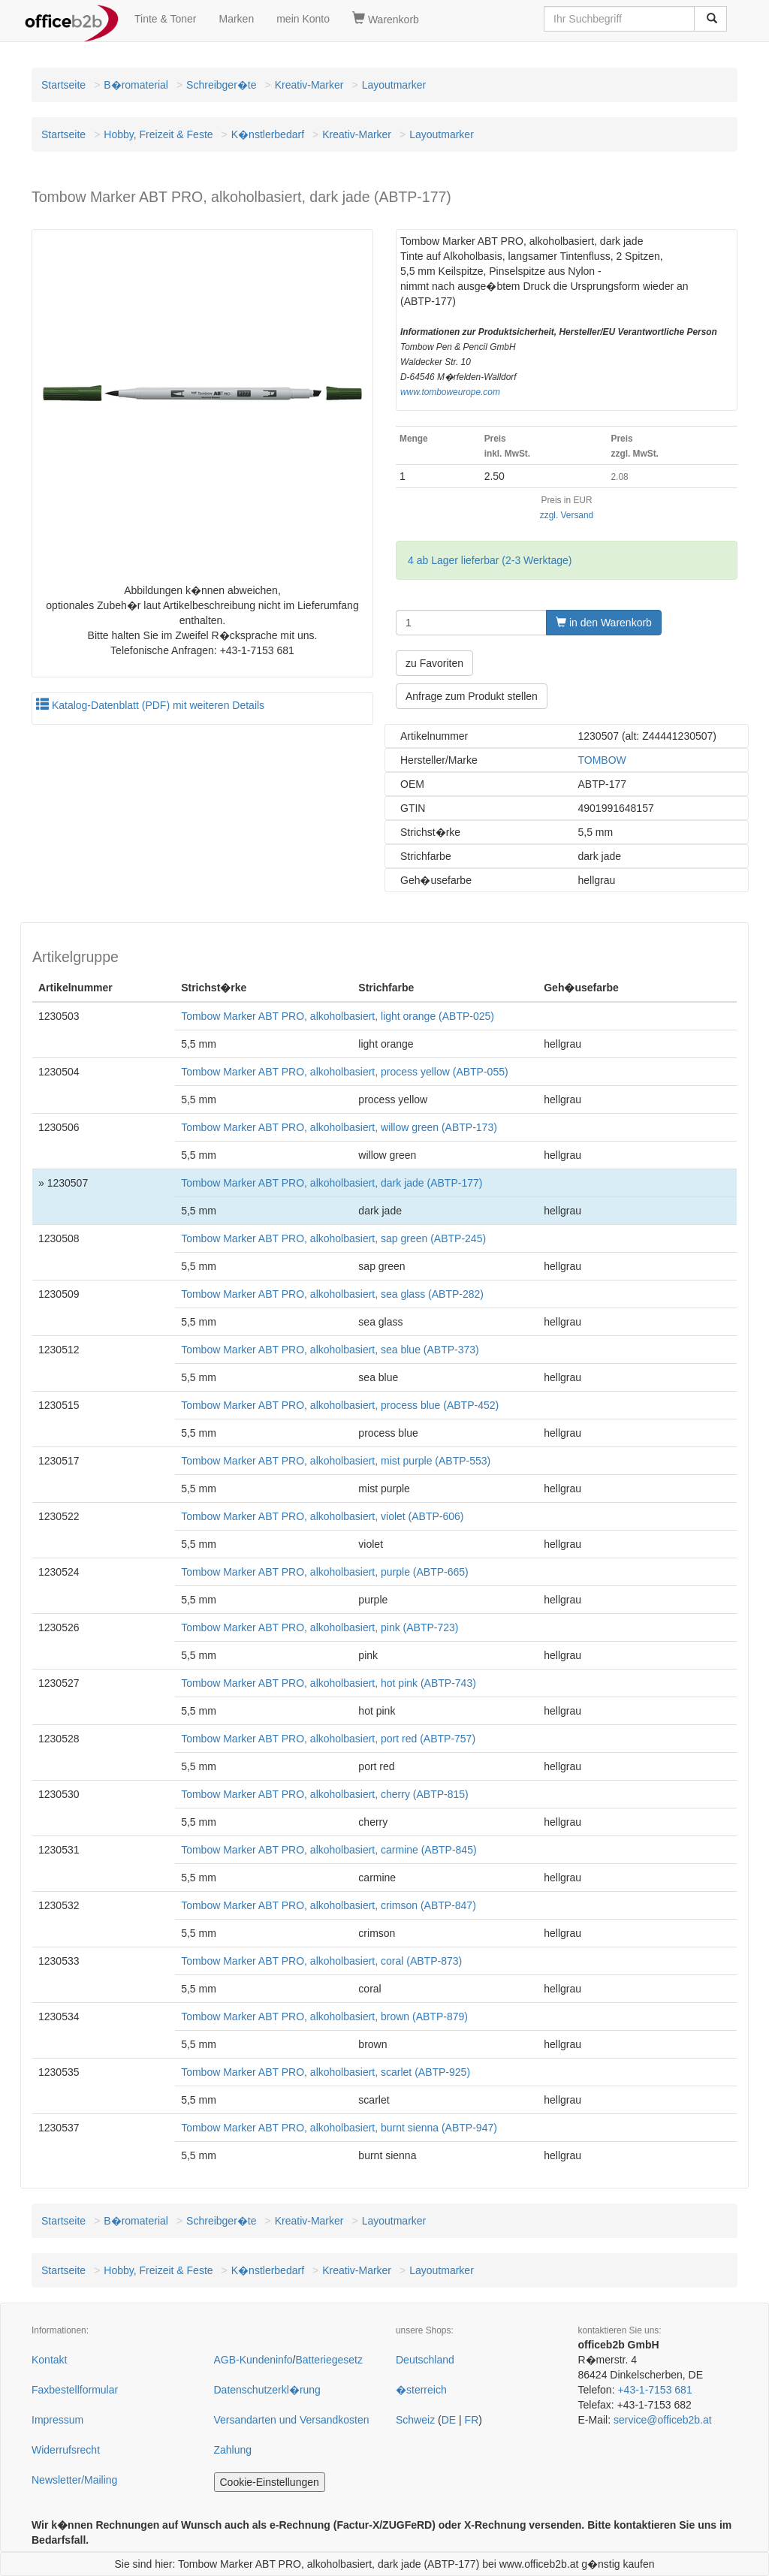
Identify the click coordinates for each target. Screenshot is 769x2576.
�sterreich (421, 2390)
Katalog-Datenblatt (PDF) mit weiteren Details (150, 705)
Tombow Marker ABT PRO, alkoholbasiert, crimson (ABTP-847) (328, 1905)
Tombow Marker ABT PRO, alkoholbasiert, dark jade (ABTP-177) (331, 1183)
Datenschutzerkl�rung (267, 2390)
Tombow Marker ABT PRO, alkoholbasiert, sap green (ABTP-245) (333, 1238)
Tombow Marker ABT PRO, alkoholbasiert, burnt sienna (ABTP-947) (339, 2128)
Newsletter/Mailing (74, 2480)
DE (449, 2420)
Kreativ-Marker (309, 85)
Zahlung (233, 2450)
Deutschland (425, 2360)
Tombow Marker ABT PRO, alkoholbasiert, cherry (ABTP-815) (325, 1794)
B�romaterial (136, 85)
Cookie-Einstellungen (269, 2482)
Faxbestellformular (75, 2390)
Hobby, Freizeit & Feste (158, 134)
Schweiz (415, 2420)
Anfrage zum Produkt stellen (472, 696)
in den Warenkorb (604, 623)
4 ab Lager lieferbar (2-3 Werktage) (489, 560)
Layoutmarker (394, 85)
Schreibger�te (221, 85)
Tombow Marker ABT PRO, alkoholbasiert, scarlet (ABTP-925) (325, 2072)
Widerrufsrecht (66, 2450)
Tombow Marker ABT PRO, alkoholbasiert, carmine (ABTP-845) (328, 1850)
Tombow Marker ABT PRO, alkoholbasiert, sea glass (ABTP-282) (332, 1294)
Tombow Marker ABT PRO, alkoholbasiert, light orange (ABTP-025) (337, 1016)
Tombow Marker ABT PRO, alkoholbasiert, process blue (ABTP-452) (340, 1405)
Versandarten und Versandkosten (291, 2420)
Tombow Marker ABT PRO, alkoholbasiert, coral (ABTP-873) (321, 1961)
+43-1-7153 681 (654, 2390)
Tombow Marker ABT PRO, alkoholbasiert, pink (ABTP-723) (319, 1627)
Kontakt (49, 2360)
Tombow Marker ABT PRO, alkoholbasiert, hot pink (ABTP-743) (328, 1683)
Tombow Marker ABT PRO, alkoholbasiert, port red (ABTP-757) (328, 1739)
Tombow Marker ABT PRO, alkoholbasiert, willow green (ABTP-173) (339, 1127)
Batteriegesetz (329, 2360)
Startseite (63, 85)
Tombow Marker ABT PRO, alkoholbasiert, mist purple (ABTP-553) (335, 1461)
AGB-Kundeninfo (253, 2360)
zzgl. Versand (566, 515)
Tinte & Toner (165, 19)
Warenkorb (385, 19)
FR (472, 2420)
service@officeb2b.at (663, 2420)
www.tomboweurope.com (450, 392)
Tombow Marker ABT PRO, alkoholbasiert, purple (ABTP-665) (325, 1572)
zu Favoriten (434, 663)
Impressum (57, 2420)
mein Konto (303, 19)
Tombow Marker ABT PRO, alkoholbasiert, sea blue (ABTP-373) (330, 1350)
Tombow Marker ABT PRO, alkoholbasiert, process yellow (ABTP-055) (344, 1072)
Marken (237, 19)
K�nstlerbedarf (267, 134)
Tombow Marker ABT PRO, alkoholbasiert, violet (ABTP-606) (322, 1516)
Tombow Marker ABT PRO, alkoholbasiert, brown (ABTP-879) (324, 2016)
